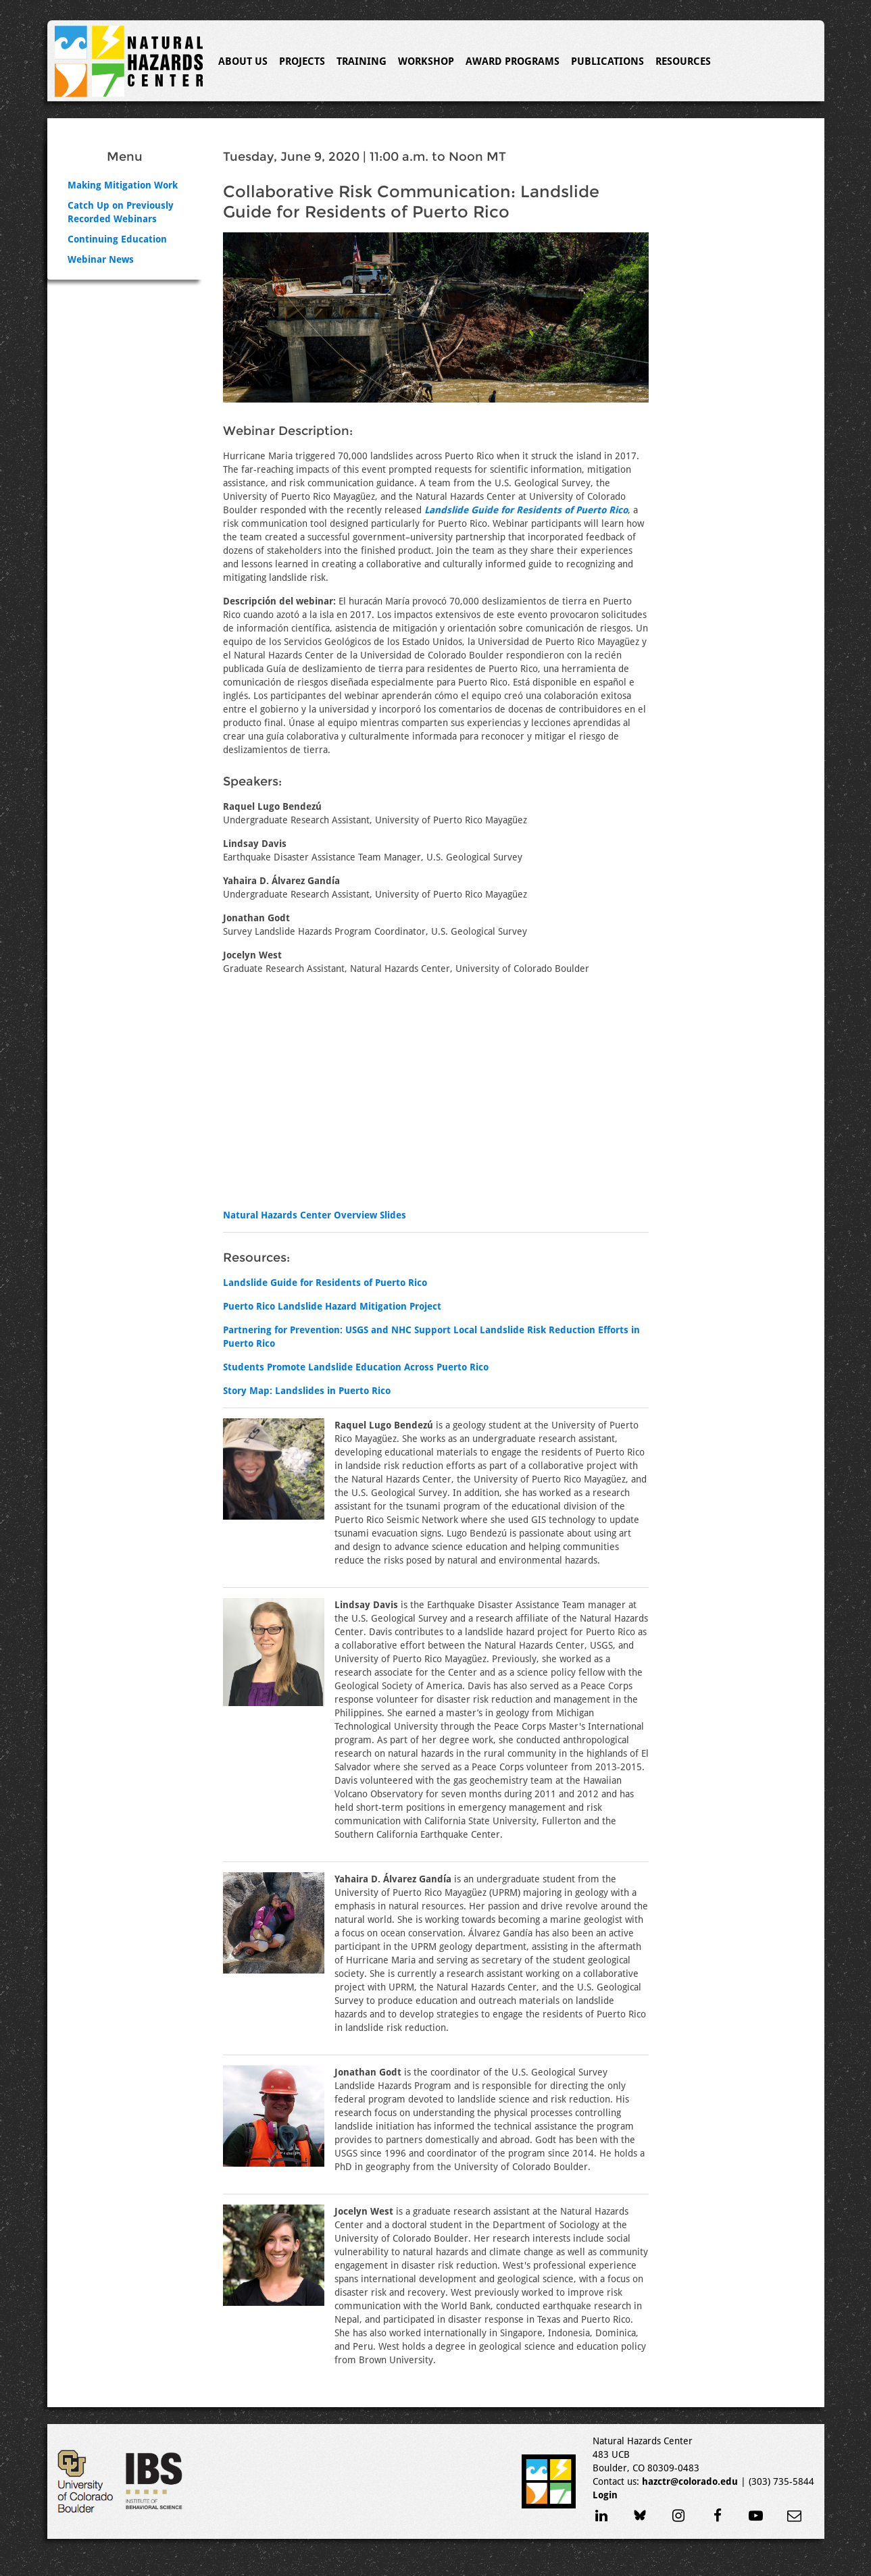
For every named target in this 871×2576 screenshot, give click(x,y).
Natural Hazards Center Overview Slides (314, 1215)
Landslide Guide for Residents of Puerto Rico (325, 1282)
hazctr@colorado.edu (690, 2481)
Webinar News (101, 259)
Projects (302, 61)
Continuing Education (117, 239)
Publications (607, 61)
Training (362, 61)
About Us (243, 61)
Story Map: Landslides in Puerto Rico (307, 1390)
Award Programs (512, 61)
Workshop (426, 61)
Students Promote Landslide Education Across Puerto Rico (356, 1367)
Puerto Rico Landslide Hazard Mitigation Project (332, 1306)
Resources (683, 61)
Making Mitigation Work (123, 185)
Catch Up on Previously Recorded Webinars (121, 212)
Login (605, 2495)
